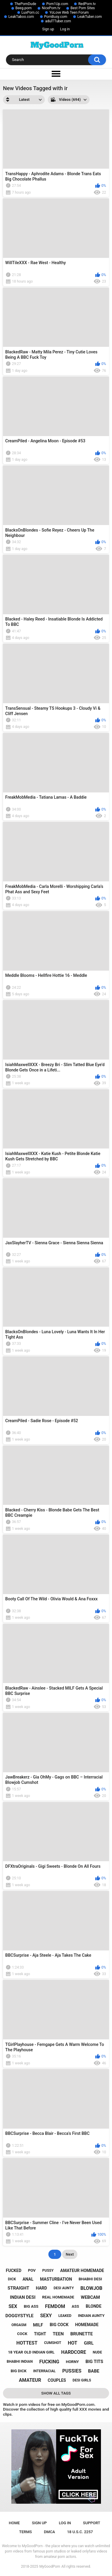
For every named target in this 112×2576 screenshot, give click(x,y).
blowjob (91, 2288)
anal (27, 2279)
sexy (46, 2315)
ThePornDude (25, 4)
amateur (30, 2380)
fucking (49, 2362)
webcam (90, 2297)
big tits (94, 2361)
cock (22, 2333)
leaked (64, 2316)
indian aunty (91, 2315)
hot (72, 2343)
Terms (25, 2532)
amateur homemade (82, 2270)
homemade (86, 2324)
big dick (19, 2371)
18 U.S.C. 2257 (80, 2532)
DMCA (49, 2532)
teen (58, 2334)
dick (12, 2279)
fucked (14, 2270)
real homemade (58, 2297)
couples (57, 2380)
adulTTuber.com (58, 21)
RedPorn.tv (87, 4)
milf (38, 2325)
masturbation (56, 2279)
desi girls (82, 2380)
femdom (55, 2306)
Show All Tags (56, 2393)
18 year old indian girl (31, 2352)
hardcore (73, 2352)
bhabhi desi (90, 2279)
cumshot (52, 2343)
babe (93, 2371)
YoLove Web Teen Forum (69, 12)
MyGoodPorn (49, 2566)
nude (97, 2352)
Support (91, 2523)
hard (41, 2288)
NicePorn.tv (51, 8)
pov (32, 2270)
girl (88, 2343)
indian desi (22, 2297)
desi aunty (64, 2288)
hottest (27, 2343)
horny (72, 2361)
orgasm (18, 2325)
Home (14, 2523)
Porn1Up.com (57, 4)
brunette (81, 2334)
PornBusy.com (55, 17)
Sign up (48, 29)
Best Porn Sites (82, 8)
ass (75, 2306)
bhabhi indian (20, 2361)
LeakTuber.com (89, 17)
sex (12, 2306)
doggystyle (19, 2315)
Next (70, 2254)
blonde (94, 2306)
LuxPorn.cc (30, 12)
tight (40, 2333)
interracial (44, 2371)
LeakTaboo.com (21, 17)
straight (18, 2288)
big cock (59, 2324)
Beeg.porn (24, 8)
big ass (31, 2306)
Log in (65, 29)
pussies (72, 2371)
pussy (47, 2270)
